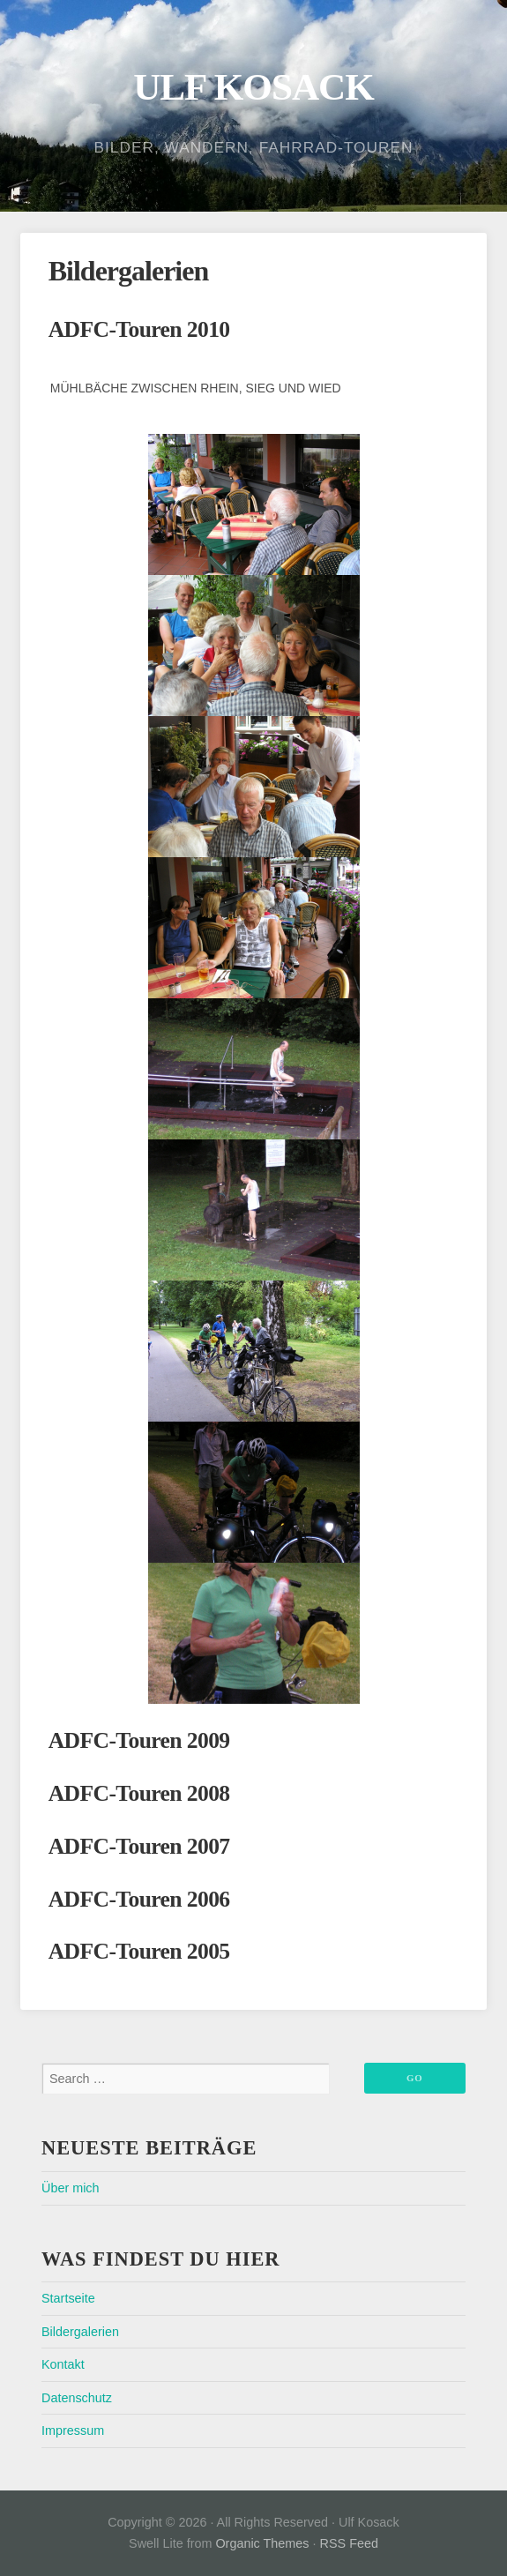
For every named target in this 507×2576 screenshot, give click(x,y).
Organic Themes (262, 2543)
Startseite (68, 2298)
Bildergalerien (80, 2332)
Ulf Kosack (253, 87)
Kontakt (63, 2364)
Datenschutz (76, 2398)
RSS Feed (349, 2543)
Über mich (70, 2188)
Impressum (72, 2430)
